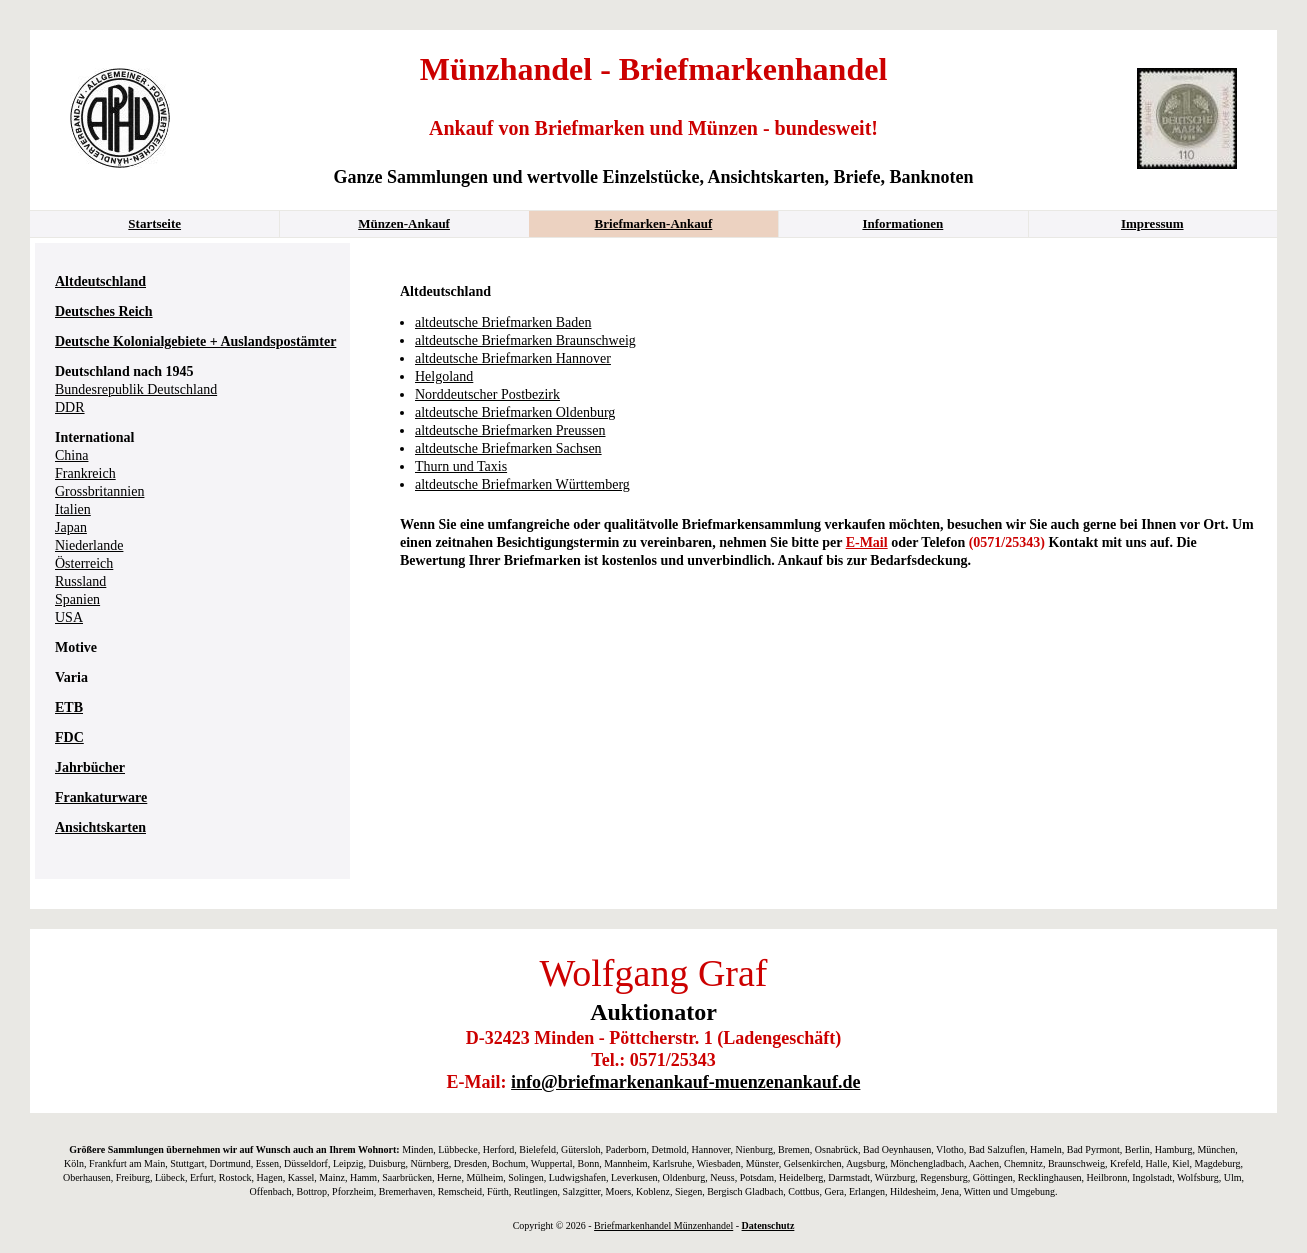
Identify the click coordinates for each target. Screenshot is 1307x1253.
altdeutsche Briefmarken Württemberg (522, 484)
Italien (73, 509)
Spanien (77, 599)
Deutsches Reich (104, 311)
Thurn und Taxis (461, 466)
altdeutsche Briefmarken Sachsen (508, 448)
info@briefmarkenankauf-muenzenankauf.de (685, 1082)
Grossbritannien (99, 491)
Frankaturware (101, 797)
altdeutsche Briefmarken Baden (503, 322)
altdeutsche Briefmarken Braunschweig (525, 340)
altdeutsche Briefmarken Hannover (513, 358)
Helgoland (444, 376)
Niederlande (89, 545)
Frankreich (85, 473)
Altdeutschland (100, 281)
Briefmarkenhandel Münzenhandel (663, 1225)
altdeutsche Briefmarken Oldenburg (515, 412)
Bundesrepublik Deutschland (136, 389)
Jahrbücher (90, 767)
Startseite (154, 223)
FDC (69, 737)
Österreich (84, 563)
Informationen (902, 223)
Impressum (1152, 223)
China (71, 455)
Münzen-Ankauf (404, 223)
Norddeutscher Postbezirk (487, 394)
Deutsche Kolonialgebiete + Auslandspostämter (195, 341)
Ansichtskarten (100, 827)
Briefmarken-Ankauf (654, 223)
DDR (70, 407)
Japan (71, 527)
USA (69, 617)
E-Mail (867, 542)
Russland (80, 581)
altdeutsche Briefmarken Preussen (510, 430)
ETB (69, 707)
